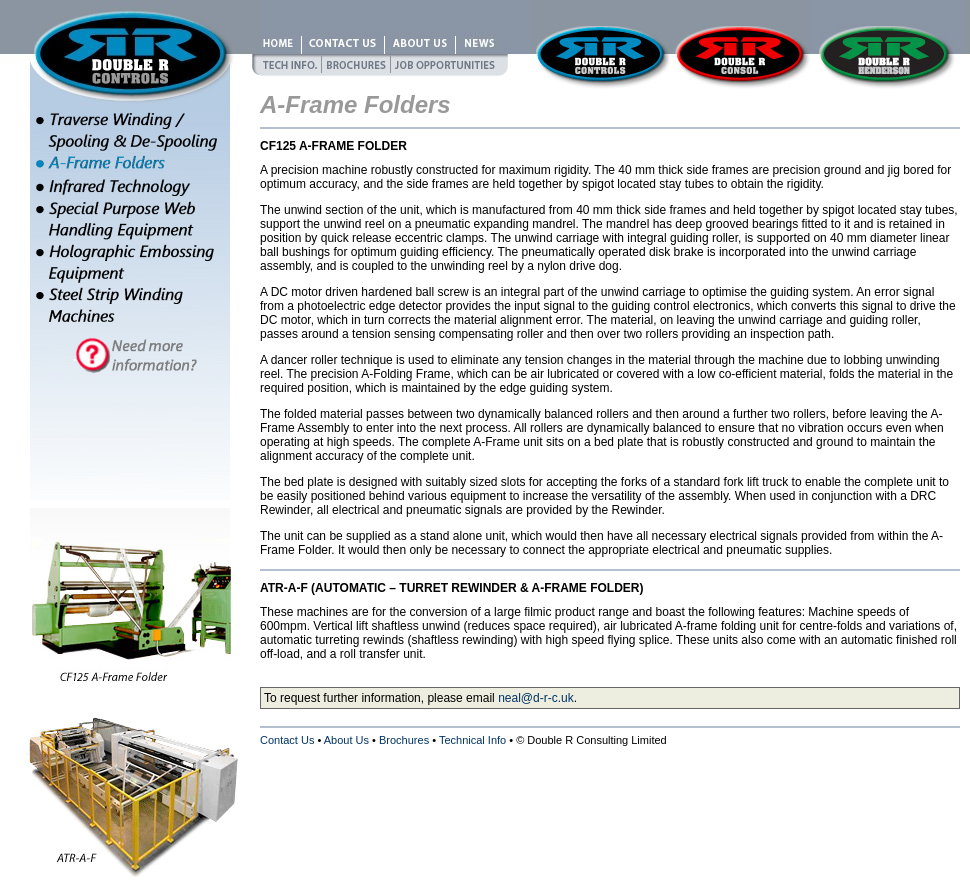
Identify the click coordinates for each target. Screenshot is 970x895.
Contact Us (287, 740)
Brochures (404, 740)
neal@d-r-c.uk (536, 698)
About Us (346, 740)
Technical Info (472, 740)
